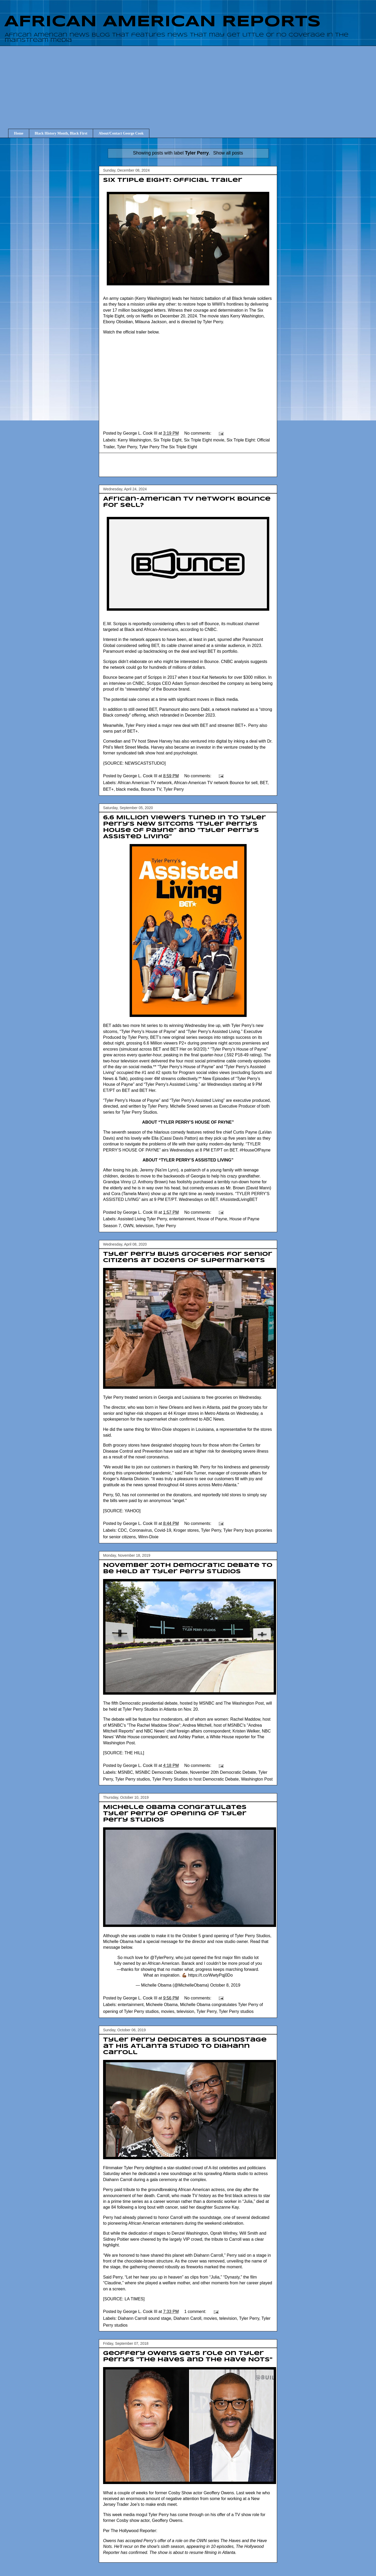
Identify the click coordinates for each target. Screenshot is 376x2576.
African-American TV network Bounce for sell (215, 782)
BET (263, 782)
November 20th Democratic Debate (223, 1772)
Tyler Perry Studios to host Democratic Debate (195, 1779)
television (145, 1225)
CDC (122, 1530)
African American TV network (145, 782)
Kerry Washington (134, 440)
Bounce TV (151, 789)
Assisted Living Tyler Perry (142, 1219)
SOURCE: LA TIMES (123, 2299)
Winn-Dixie (148, 1537)
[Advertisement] (192, 82)
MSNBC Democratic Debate (161, 1772)
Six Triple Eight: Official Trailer (172, 180)
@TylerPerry (161, 1957)
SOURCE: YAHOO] (122, 1511)
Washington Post (257, 1779)
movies (167, 2011)
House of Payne (212, 1219)
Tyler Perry (127, 447)
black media (127, 789)
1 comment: (195, 2311)
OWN (128, 1225)
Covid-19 (162, 1530)
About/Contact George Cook (121, 133)
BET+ (108, 789)
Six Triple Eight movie (204, 440)
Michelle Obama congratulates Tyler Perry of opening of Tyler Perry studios (175, 1813)
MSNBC (125, 1772)
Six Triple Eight (168, 440)
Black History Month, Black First (61, 133)
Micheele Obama (162, 2004)
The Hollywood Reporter (133, 2530)
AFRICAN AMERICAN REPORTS (162, 21)
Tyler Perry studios (132, 1779)
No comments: (198, 433)
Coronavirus (140, 1530)
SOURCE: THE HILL (123, 1753)
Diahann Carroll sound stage (144, 2318)
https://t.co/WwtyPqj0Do (210, 1975)
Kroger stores (186, 1530)
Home (18, 133)
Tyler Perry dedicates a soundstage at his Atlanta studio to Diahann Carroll (185, 2046)
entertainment (182, 1219)
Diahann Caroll (187, 2318)
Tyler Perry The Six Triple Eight (168, 447)
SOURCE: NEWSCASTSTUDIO (134, 763)
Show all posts (228, 153)
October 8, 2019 (225, 1985)
